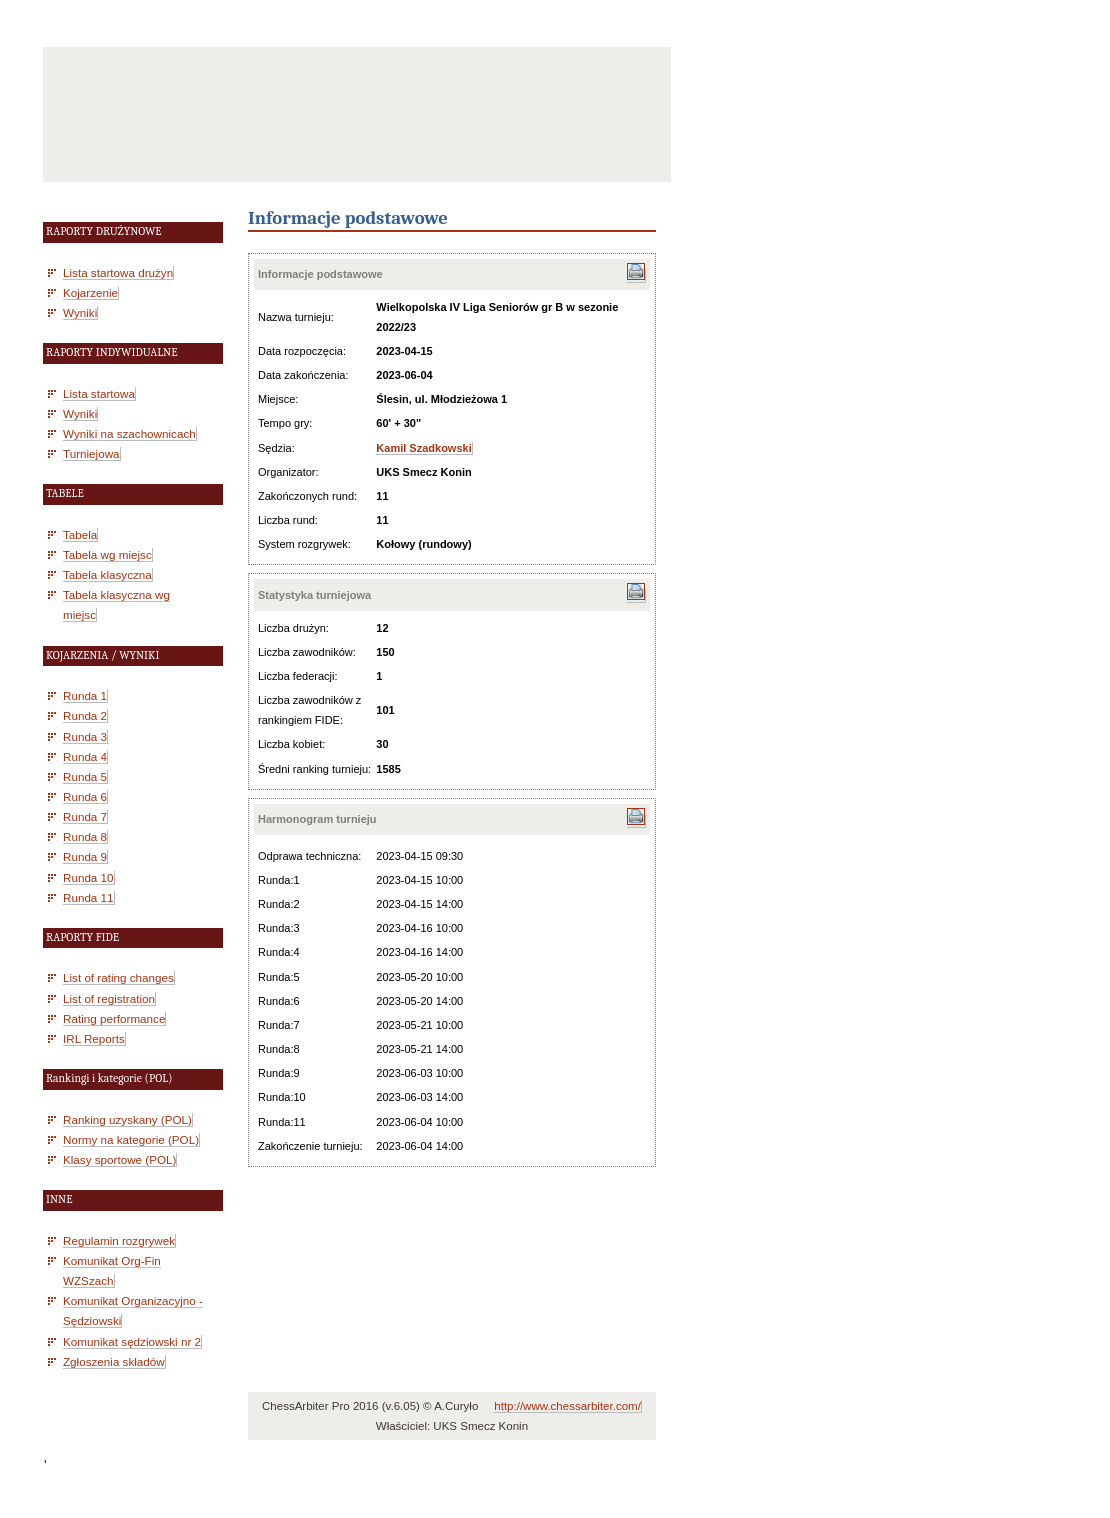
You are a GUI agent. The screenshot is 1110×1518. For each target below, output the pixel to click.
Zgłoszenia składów (114, 1361)
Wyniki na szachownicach (129, 433)
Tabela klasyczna (107, 574)
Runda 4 (85, 756)
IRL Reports (94, 1038)
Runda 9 (85, 856)
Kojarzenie (90, 292)
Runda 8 (85, 836)
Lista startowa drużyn (118, 272)
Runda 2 (85, 715)
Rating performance (114, 1018)
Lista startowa (99, 393)
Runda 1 (85, 695)
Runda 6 (85, 796)
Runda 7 (85, 816)
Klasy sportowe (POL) (119, 1159)
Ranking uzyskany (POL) (127, 1119)
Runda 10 (88, 877)
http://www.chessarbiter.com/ (567, 1406)
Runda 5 (85, 776)
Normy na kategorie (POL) (131, 1139)
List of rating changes (118, 977)
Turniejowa (91, 453)
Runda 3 (85, 736)
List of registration (109, 998)
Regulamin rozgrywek (119, 1240)
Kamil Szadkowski (423, 448)
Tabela (80, 534)
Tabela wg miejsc (107, 554)
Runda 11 (88, 897)
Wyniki (80, 312)
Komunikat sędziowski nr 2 (132, 1341)
